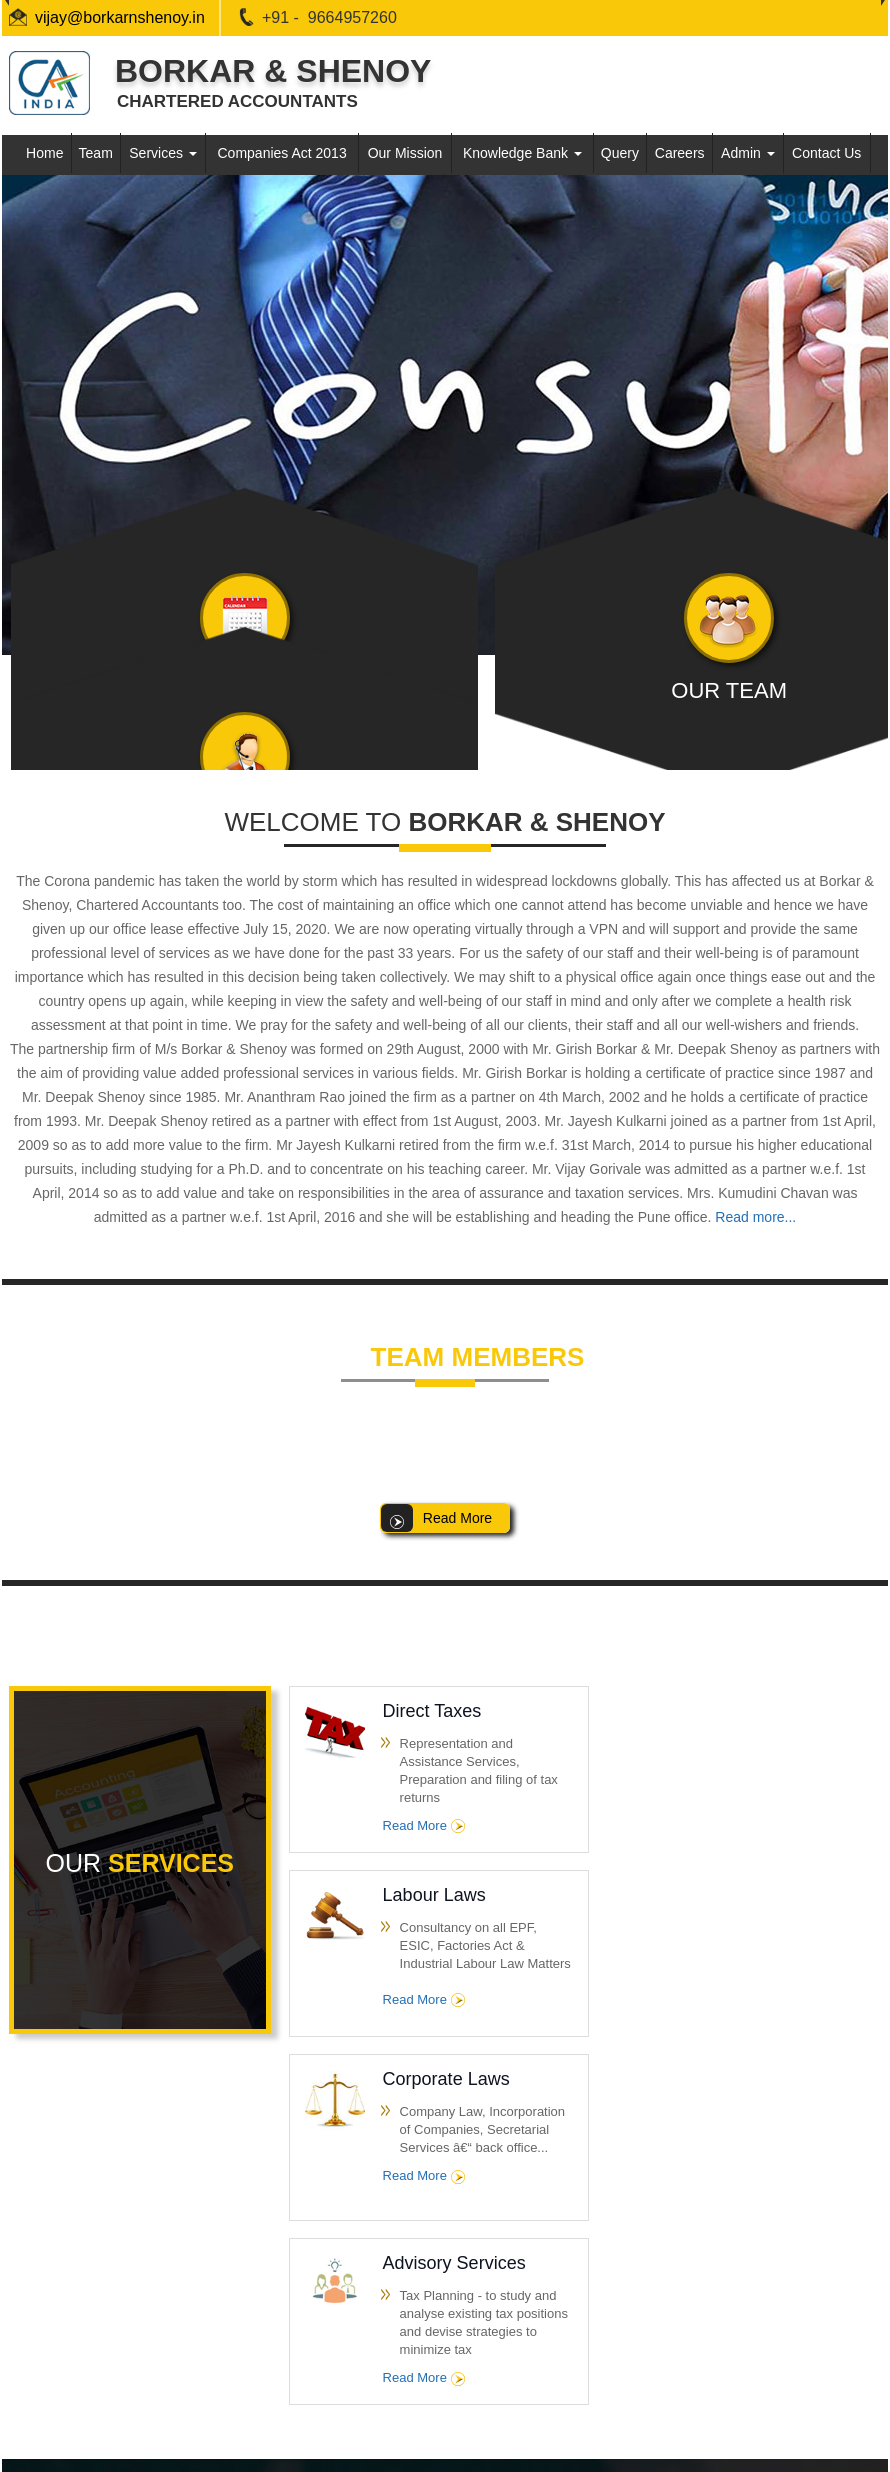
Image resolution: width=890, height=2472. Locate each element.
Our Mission (405, 153)
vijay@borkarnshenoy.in (120, 17)
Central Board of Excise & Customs (144, 2243)
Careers (680, 153)
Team (96, 153)
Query (620, 153)
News (345, 2317)
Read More (419, 1825)
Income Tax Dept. (92, 2206)
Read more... (755, 1217)
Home (44, 153)
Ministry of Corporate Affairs (122, 2317)
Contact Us (826, 153)
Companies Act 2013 (282, 153)
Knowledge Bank (522, 153)
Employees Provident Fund (120, 2354)
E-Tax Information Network (118, 2280)
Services (163, 153)
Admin (748, 153)
